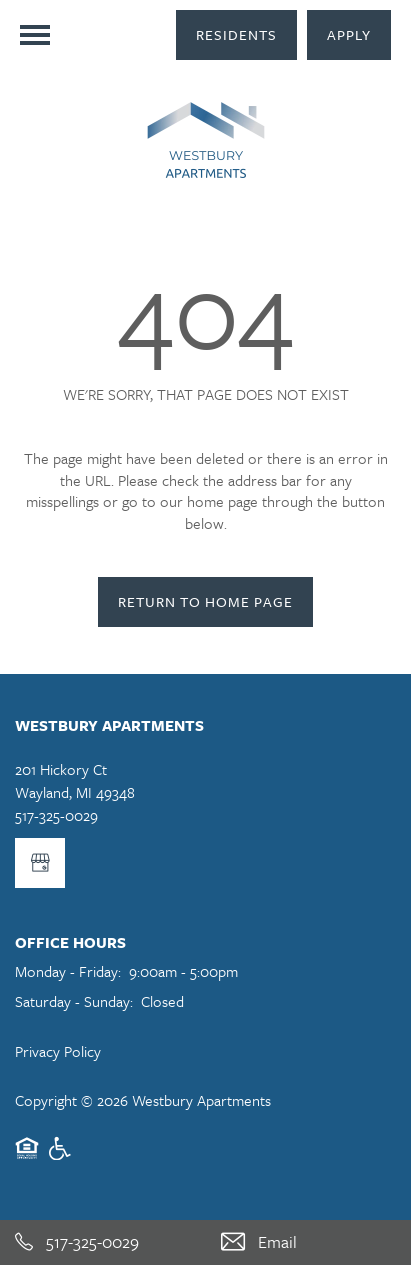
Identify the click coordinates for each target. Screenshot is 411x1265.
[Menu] (35, 35)
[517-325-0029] (103, 1242)
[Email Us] (309, 1242)
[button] (236, 35)
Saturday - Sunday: (74, 1001)
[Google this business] (40, 863)
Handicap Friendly (61, 1157)
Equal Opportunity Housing (27, 1157)
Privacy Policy (58, 1051)
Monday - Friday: (68, 971)
